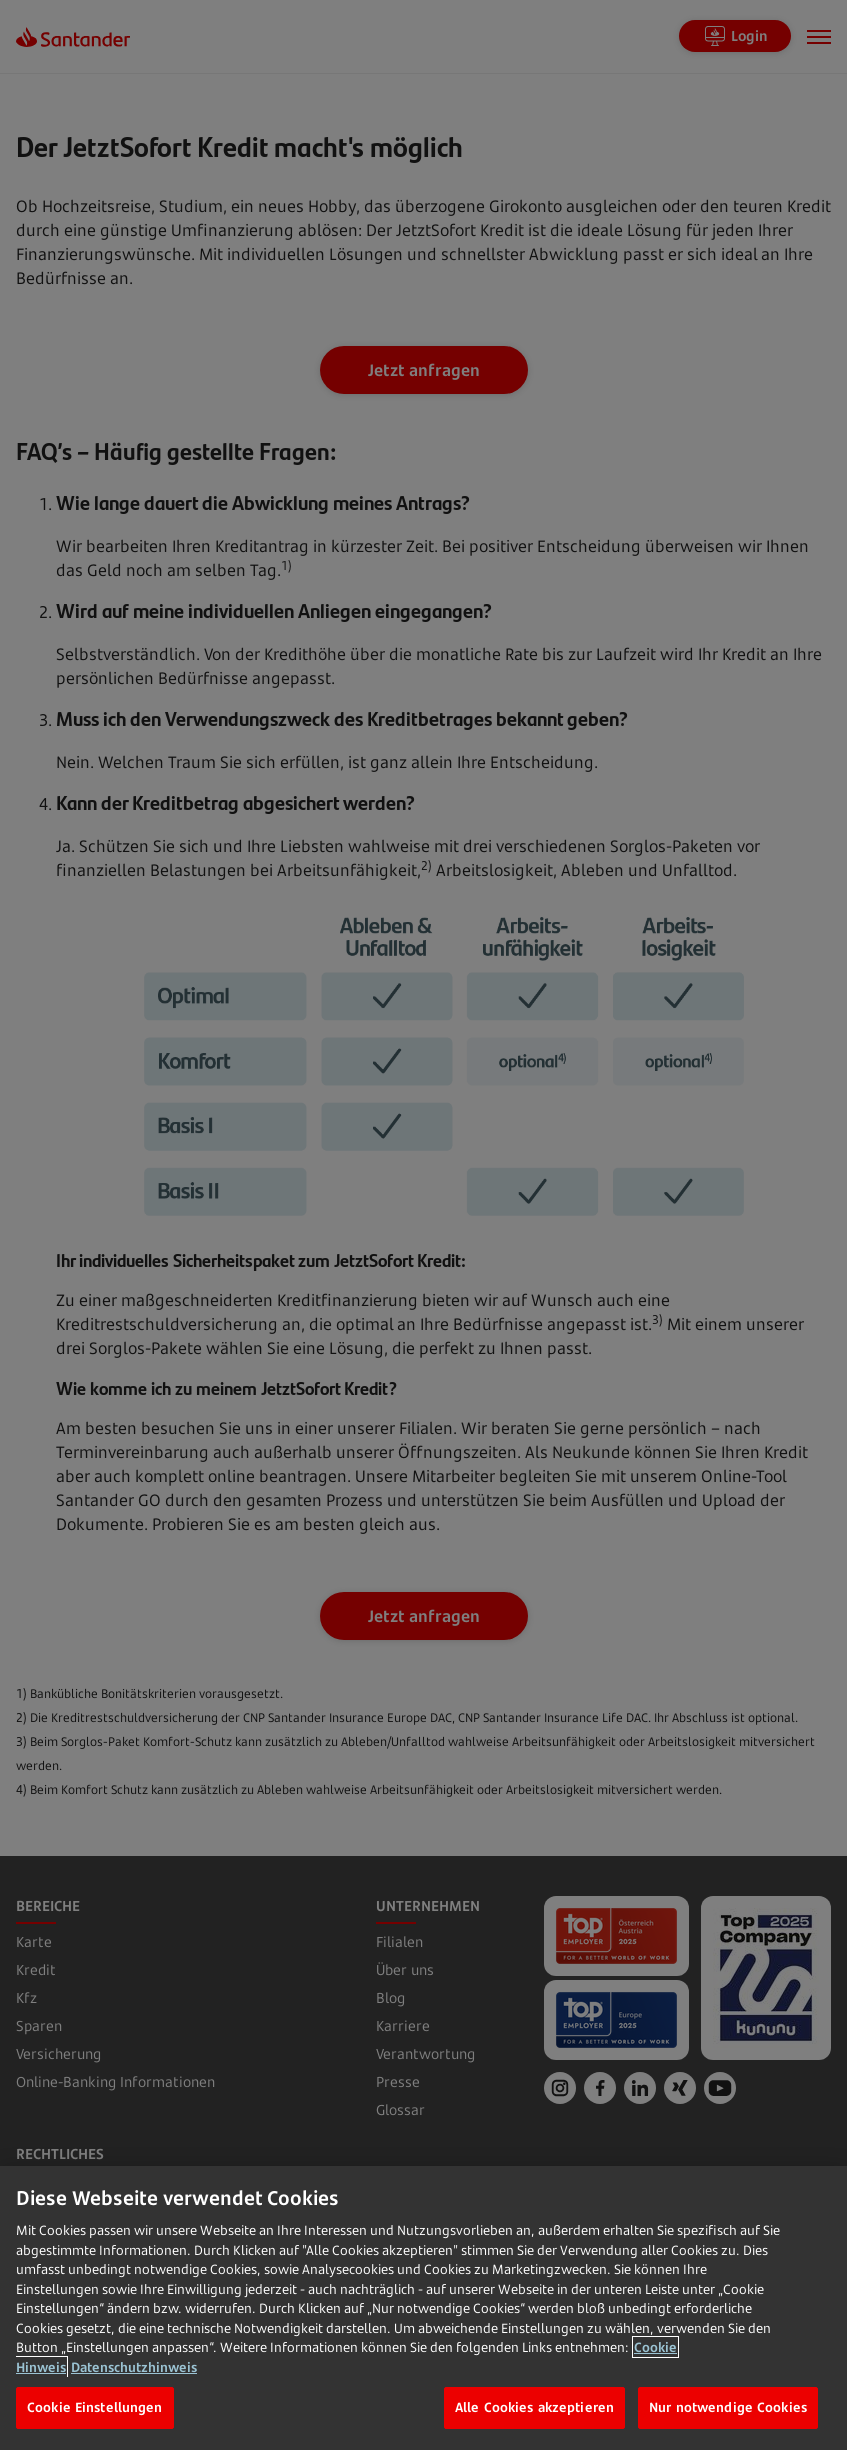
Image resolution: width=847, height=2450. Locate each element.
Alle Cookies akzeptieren (534, 2407)
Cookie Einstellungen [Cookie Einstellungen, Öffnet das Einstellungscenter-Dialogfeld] (95, 2407)
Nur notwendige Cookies (728, 2407)
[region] (423, 2308)
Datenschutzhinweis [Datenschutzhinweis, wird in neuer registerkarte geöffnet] (134, 2367)
